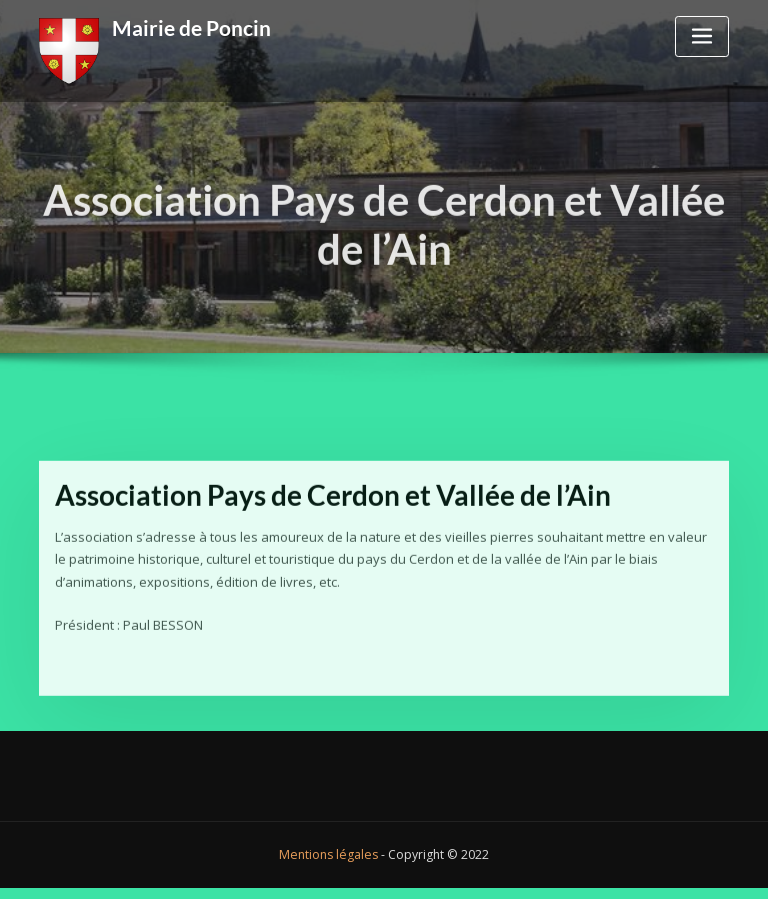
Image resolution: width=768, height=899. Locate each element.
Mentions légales (328, 854)
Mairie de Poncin (191, 27)
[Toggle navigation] (702, 36)
